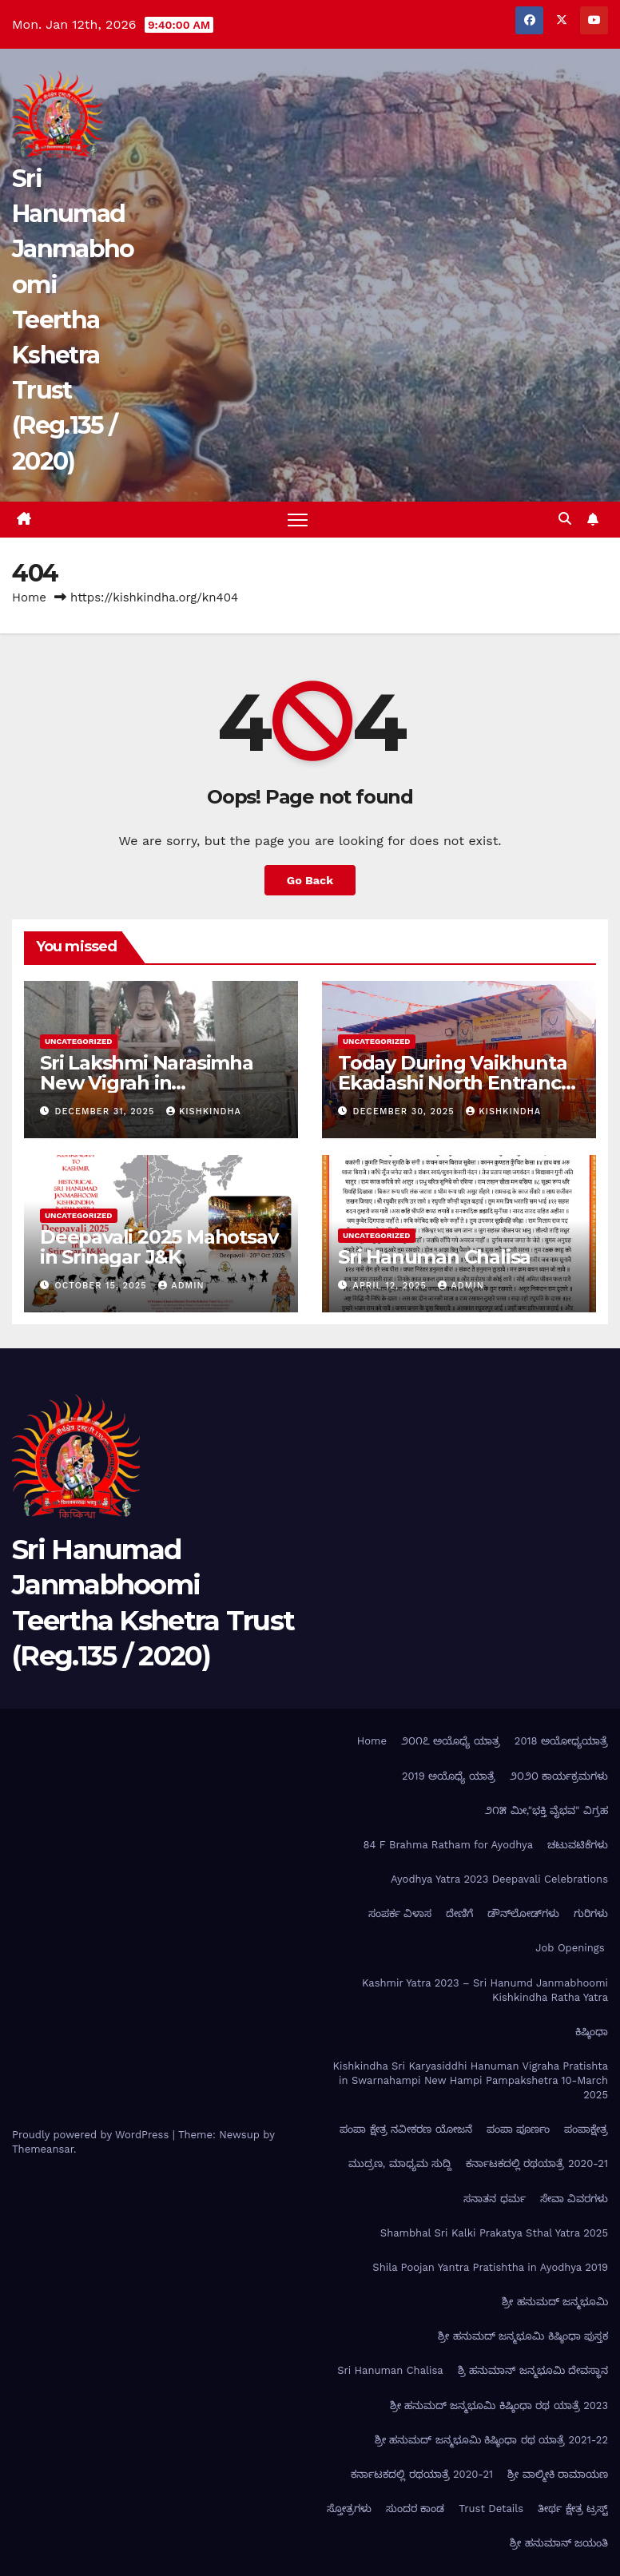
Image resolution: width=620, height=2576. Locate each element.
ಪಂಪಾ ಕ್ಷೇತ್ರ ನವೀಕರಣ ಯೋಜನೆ (405, 2129)
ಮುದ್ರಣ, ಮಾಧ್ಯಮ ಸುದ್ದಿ (399, 2163)
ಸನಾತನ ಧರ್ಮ (494, 2199)
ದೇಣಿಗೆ (459, 1913)
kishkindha (203, 1111)
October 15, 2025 (103, 1285)
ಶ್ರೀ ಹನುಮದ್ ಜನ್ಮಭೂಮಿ (555, 2302)
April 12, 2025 (392, 1285)
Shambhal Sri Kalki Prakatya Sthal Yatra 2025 (494, 2233)
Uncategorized (79, 1040)
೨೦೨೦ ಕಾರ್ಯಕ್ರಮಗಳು (559, 1776)
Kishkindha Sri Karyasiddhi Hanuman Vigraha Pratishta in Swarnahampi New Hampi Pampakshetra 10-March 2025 (470, 2080)
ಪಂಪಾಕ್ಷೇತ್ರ (586, 2129)
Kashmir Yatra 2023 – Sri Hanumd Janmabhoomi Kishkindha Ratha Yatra (485, 1990)
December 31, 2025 (106, 1111)
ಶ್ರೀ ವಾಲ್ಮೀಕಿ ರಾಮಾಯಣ (557, 2474)
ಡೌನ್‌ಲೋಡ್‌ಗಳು (523, 1913)
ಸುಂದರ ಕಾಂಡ (415, 2508)
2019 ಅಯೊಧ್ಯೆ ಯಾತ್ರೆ (448, 1776)
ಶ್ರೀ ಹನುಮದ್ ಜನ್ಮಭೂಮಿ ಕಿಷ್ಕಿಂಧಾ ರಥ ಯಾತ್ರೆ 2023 (499, 2405)
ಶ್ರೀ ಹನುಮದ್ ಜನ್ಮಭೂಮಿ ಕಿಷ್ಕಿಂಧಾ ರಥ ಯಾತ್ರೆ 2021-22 (491, 2440)
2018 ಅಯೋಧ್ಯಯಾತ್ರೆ (561, 1741)
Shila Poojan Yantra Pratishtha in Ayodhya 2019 (490, 2267)
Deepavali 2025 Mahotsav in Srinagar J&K (158, 1246)
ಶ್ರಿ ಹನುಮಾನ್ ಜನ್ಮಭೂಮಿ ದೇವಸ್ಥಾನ (533, 2370)
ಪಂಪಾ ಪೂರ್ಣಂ (518, 2129)
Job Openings (571, 1948)
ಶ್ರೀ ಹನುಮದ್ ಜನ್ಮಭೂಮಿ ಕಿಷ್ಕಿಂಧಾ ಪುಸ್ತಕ (523, 2336)
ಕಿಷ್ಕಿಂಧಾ (591, 2032)
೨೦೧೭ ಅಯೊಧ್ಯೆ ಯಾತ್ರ (450, 1741)
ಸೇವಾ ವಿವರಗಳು (574, 2199)
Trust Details (491, 2508)
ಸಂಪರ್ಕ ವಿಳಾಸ (399, 1913)
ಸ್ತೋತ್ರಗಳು (349, 2508)
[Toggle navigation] (297, 519)
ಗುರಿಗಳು (591, 1913)
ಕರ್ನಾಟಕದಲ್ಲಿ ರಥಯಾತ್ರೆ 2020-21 (537, 2163)
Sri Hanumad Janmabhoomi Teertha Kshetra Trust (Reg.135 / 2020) (72, 320)
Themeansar (43, 2149)
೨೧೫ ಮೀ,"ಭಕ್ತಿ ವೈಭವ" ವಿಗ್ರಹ (546, 1810)
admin (181, 1285)
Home (29, 597)
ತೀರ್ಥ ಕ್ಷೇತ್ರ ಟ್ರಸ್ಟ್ (573, 2508)
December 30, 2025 (406, 1111)
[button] (564, 518)
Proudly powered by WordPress (92, 2135)
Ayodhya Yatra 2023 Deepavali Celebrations (499, 1879)
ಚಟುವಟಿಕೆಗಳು (577, 1845)
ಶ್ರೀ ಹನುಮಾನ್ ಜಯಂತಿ (559, 2543)
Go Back (310, 880)
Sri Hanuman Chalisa (434, 1256)
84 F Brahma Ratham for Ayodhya (448, 1845)
